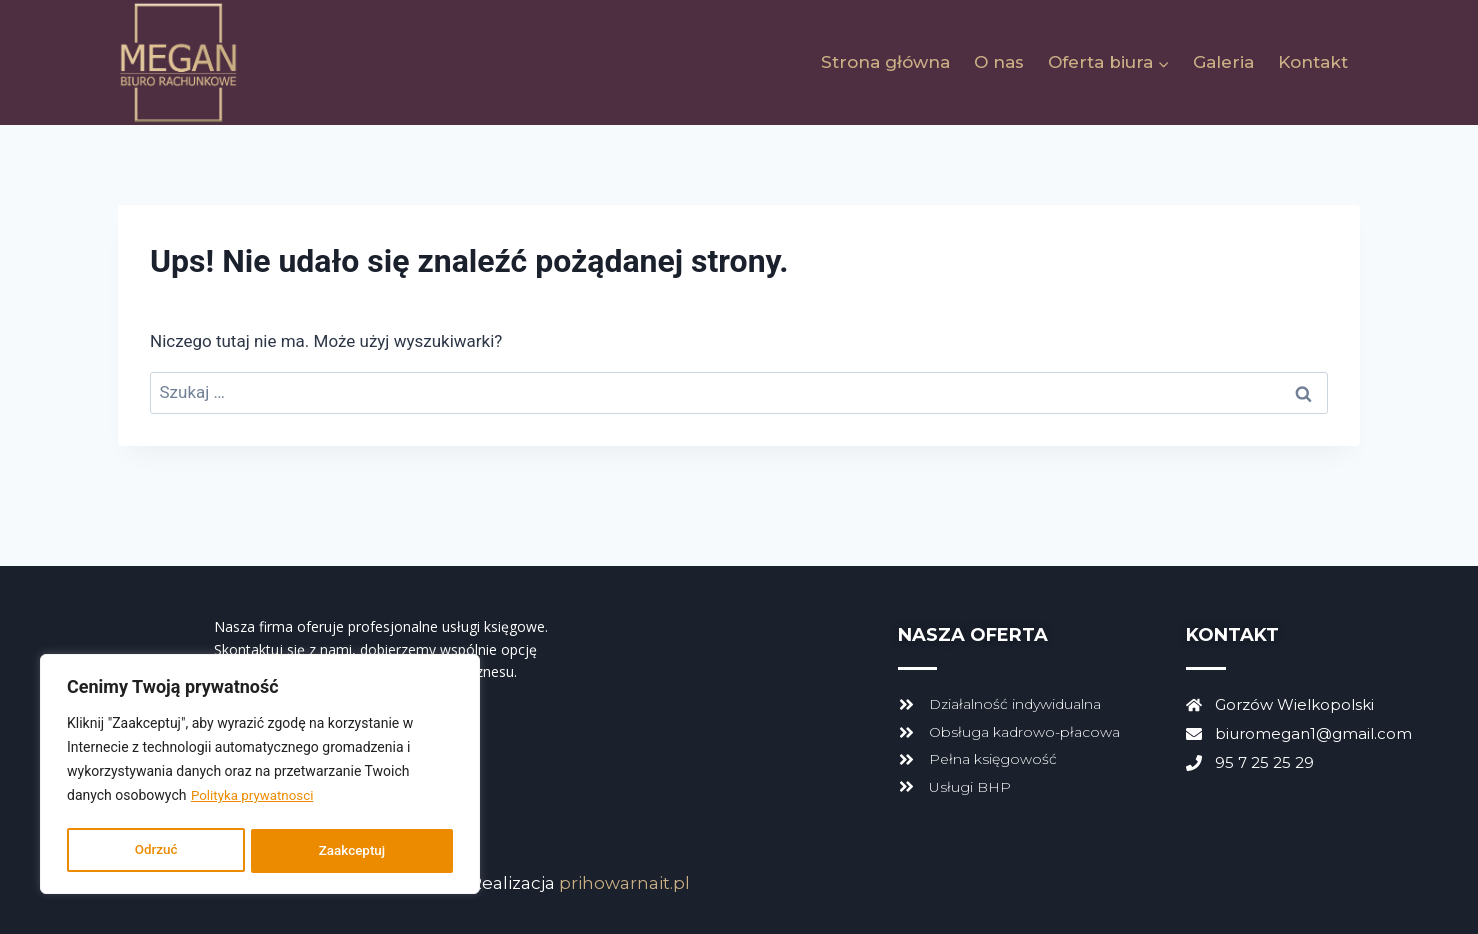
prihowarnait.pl (624, 883)
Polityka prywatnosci (255, 801)
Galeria (1223, 62)
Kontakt (1313, 62)
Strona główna (885, 62)
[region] (260, 777)
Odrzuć (155, 851)
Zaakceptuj (352, 851)
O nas (999, 62)
